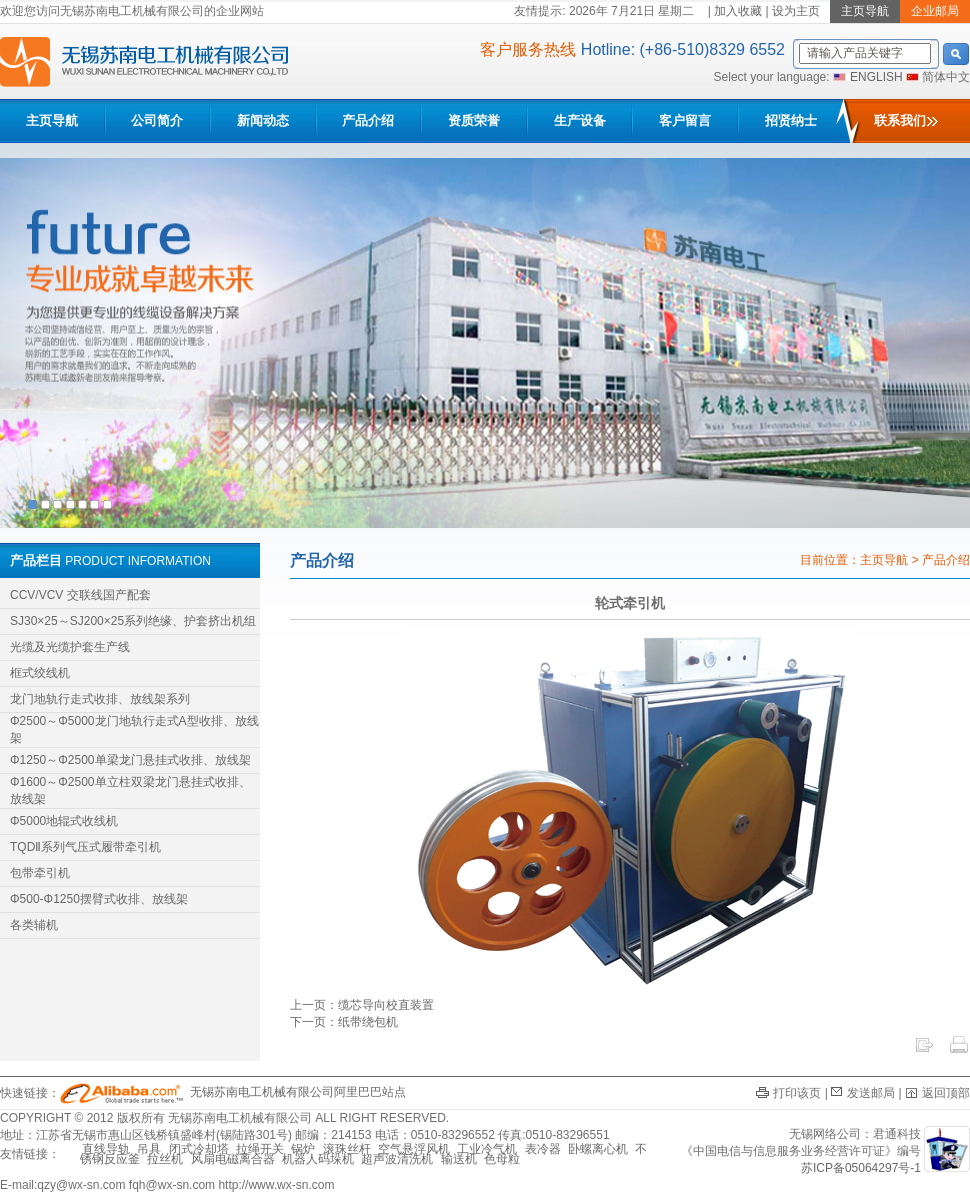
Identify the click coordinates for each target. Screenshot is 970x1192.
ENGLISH (876, 77)
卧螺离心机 (598, 1149)
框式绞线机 (40, 673)
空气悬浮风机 (414, 1149)
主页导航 (52, 120)
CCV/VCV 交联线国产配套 (80, 595)
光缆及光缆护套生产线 (70, 647)
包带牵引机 (40, 873)
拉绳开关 (260, 1149)
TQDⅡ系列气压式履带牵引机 (85, 847)
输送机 (459, 1159)
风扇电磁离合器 (233, 1159)
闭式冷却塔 (199, 1149)
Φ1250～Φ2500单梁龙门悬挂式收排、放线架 (130, 760)
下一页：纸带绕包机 (344, 1022)
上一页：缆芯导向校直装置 (362, 1005)
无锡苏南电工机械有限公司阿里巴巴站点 (233, 1092)
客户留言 (685, 120)
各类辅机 (34, 925)
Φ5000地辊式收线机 (64, 821)
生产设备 (580, 120)
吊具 (149, 1149)
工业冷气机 (487, 1149)
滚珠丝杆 (347, 1149)
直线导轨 (106, 1149)
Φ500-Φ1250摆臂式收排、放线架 (99, 899)
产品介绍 (368, 120)
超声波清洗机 (397, 1159)
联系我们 (906, 120)
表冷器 (543, 1149)
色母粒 (502, 1159)
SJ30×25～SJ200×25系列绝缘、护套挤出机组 (133, 621)
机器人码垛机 (318, 1159)
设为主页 (796, 11)
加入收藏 (738, 11)
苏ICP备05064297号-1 (861, 1168)
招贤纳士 (791, 120)
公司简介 (157, 120)
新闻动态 (263, 120)
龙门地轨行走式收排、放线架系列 (100, 699)
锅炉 (303, 1149)
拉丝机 (165, 1159)
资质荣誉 (474, 120)
